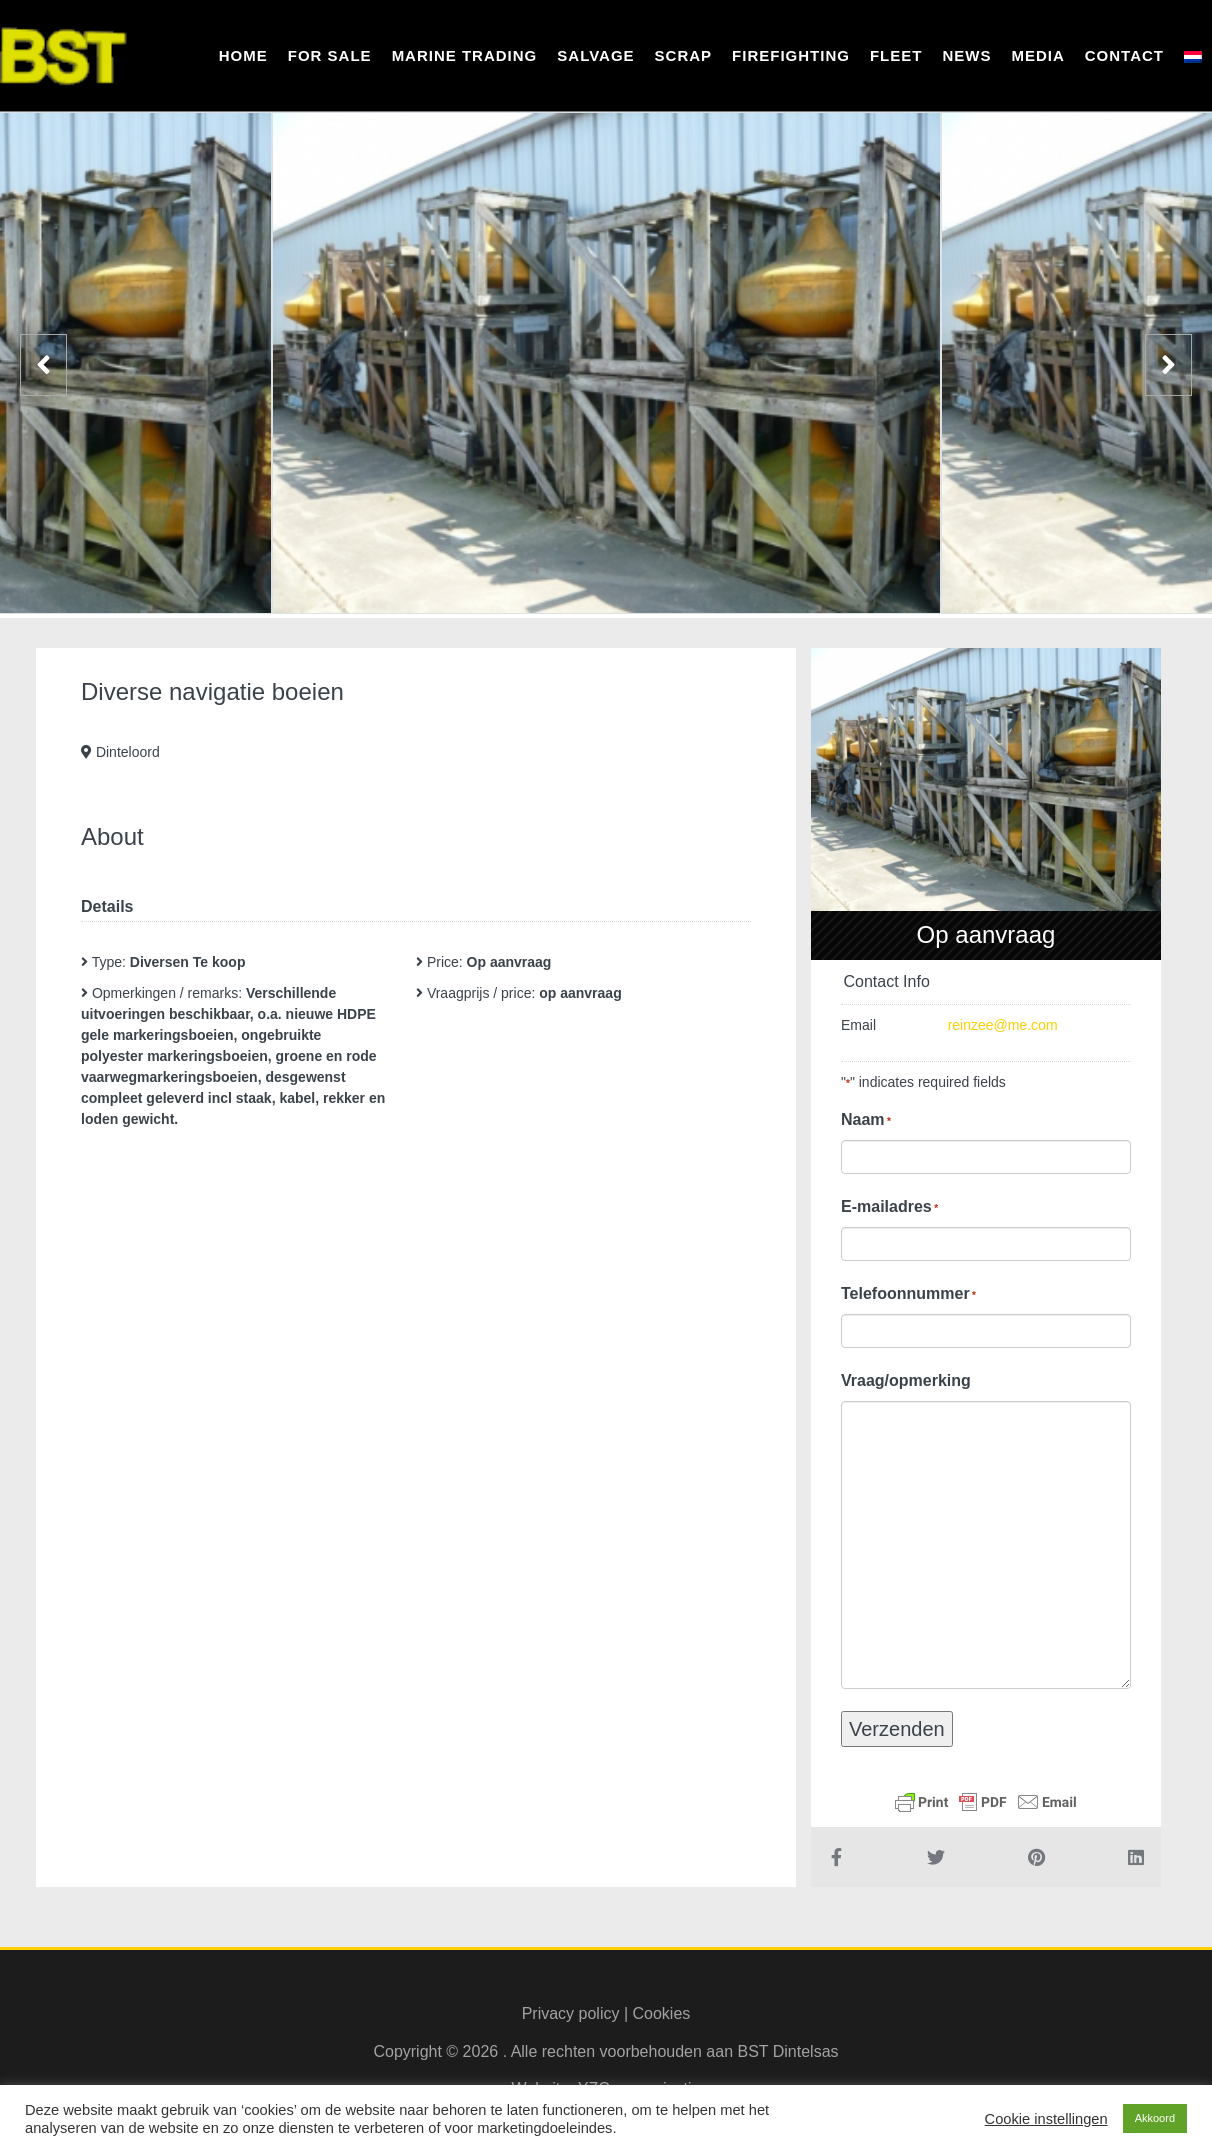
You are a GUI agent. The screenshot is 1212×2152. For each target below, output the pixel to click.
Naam (866, 1120)
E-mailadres (889, 1207)
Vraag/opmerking (906, 1380)
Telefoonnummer (908, 1294)
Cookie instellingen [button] (1046, 2119)
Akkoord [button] (1155, 2118)
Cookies (662, 2013)
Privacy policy (571, 2013)
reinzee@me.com (1003, 1025)
